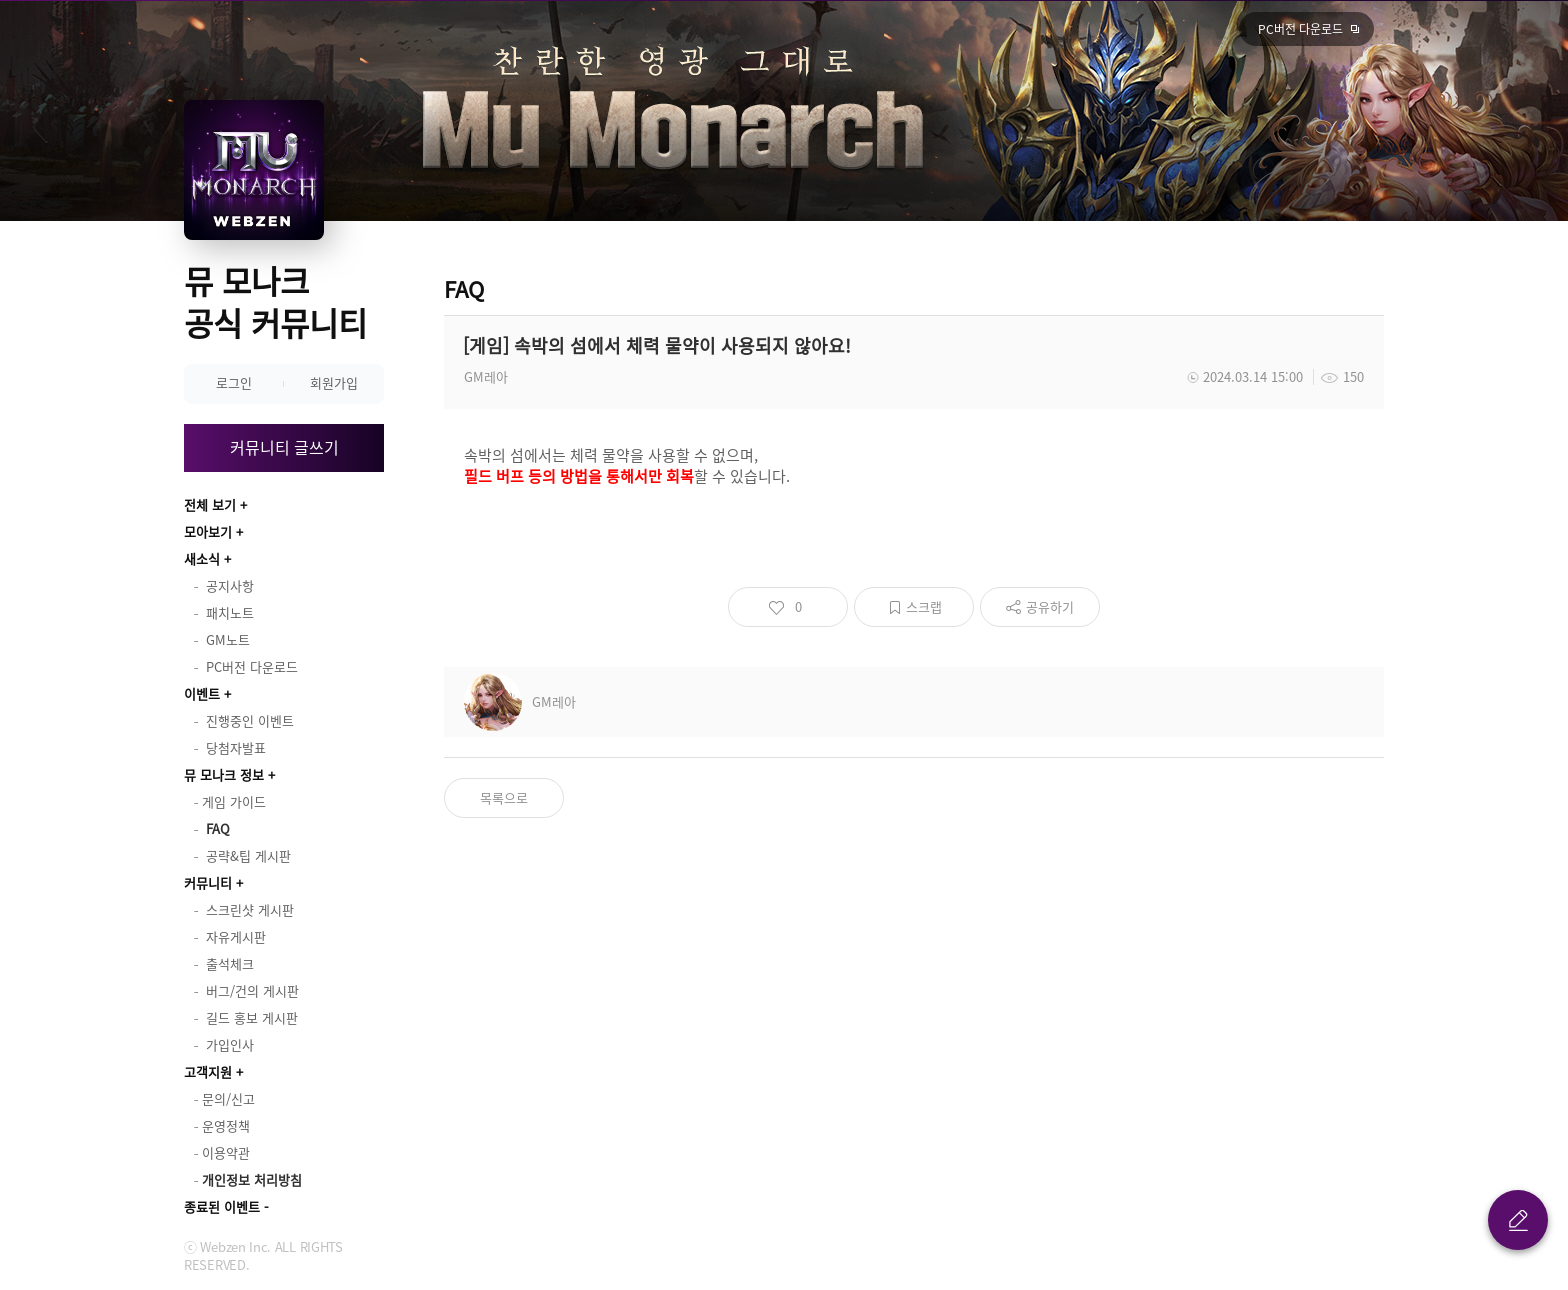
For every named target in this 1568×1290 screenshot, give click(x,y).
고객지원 (208, 1071)
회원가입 (334, 382)
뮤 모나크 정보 (224, 774)
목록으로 (504, 797)
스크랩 (924, 606)
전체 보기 (210, 504)
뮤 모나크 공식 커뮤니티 (275, 301)
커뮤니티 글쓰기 (284, 447)
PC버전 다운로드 (1300, 29)
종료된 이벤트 (222, 1206)
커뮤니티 (208, 882)
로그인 (234, 382)
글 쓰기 (1518, 1220)
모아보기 (208, 531)
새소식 (202, 558)
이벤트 (202, 693)
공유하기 (1050, 606)
